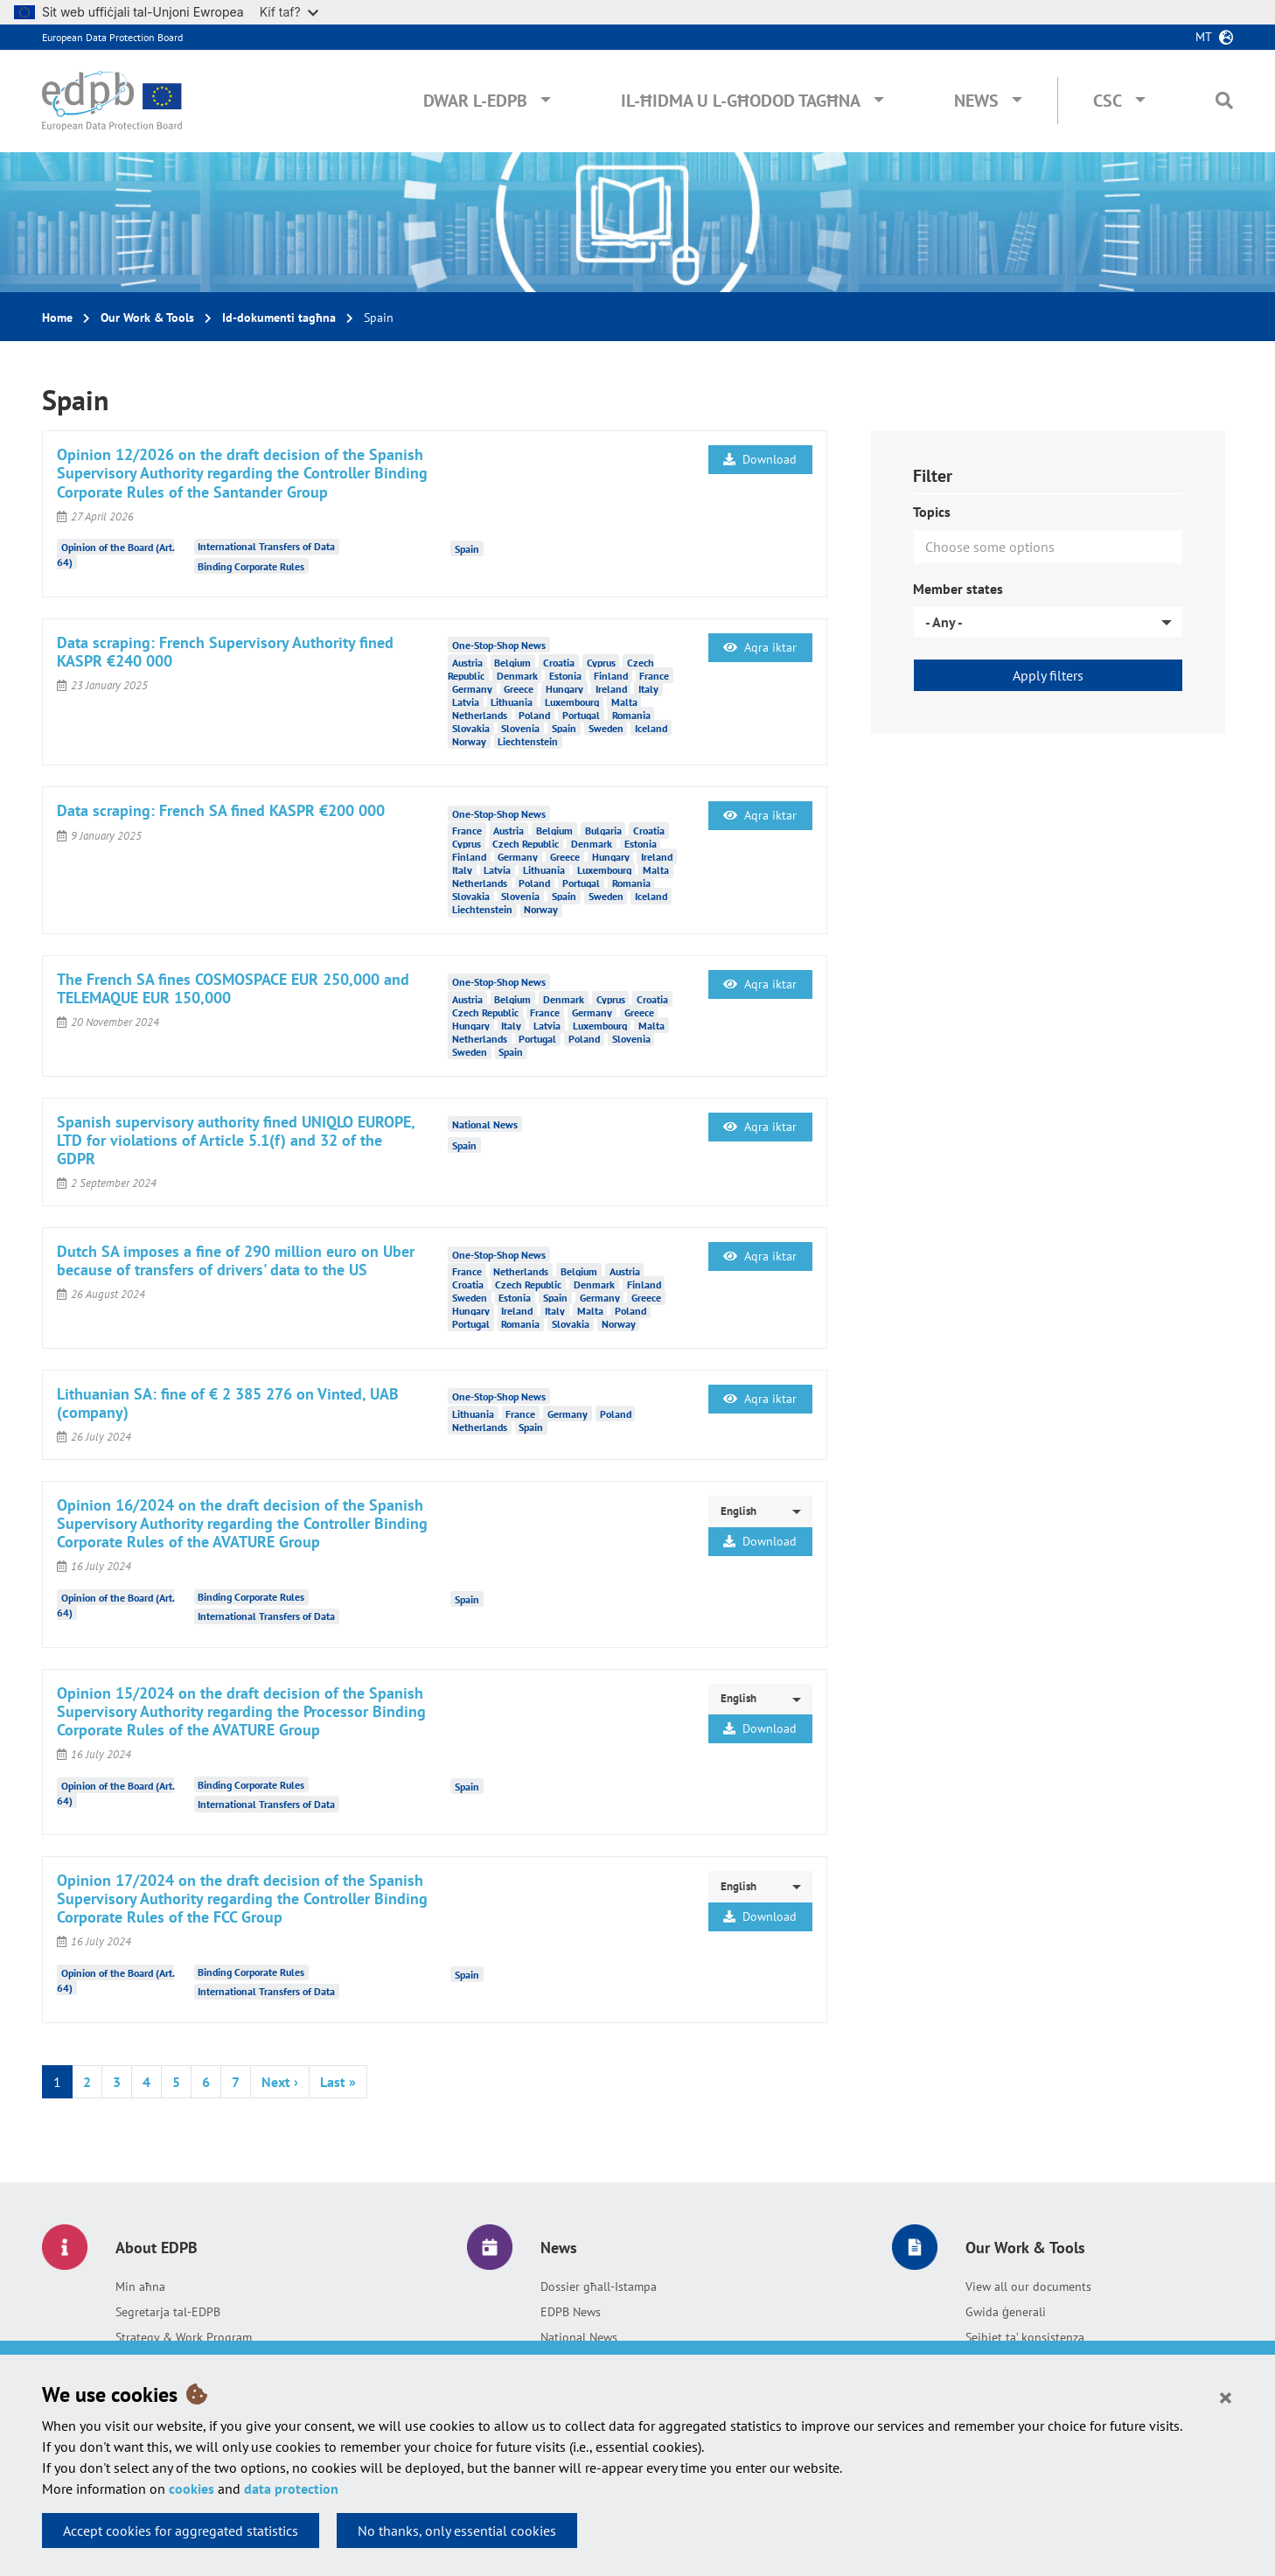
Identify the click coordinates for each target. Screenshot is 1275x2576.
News (976, 100)
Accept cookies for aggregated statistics (180, 2530)
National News (578, 2337)
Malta (624, 701)
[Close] (1225, 2397)
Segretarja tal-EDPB (167, 2312)
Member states (958, 588)
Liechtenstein (528, 740)
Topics (932, 511)
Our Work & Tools (147, 317)
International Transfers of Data (266, 546)
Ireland (611, 688)
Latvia (465, 701)
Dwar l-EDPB (475, 100)
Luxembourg (572, 701)
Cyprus (601, 661)
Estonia (565, 674)
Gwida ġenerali (1005, 2312)
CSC (1107, 100)
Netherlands (479, 714)
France (654, 674)
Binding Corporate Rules (251, 566)
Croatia (559, 661)
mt (1203, 37)
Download (760, 459)
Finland (611, 674)
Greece (518, 688)
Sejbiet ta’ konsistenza (1024, 2337)
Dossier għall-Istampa (598, 2286)
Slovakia (471, 727)
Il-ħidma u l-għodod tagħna (740, 100)
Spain (467, 548)
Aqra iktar (760, 647)
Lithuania (512, 701)
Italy (648, 688)
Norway (469, 740)
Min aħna (140, 2286)
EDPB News (570, 2312)
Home (57, 317)
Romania (631, 714)
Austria (467, 661)
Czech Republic (525, 843)
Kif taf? (289, 11)
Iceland (651, 727)
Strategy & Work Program (183, 2337)
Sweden (606, 727)
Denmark (517, 674)
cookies (191, 2488)
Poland (534, 714)
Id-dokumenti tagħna (279, 317)
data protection (291, 2488)
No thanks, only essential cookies (457, 2530)
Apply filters (1048, 675)
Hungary (564, 688)
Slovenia (520, 727)
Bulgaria (603, 830)
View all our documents (1028, 2286)
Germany (472, 688)
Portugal (581, 714)
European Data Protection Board (112, 37)
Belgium (512, 661)
